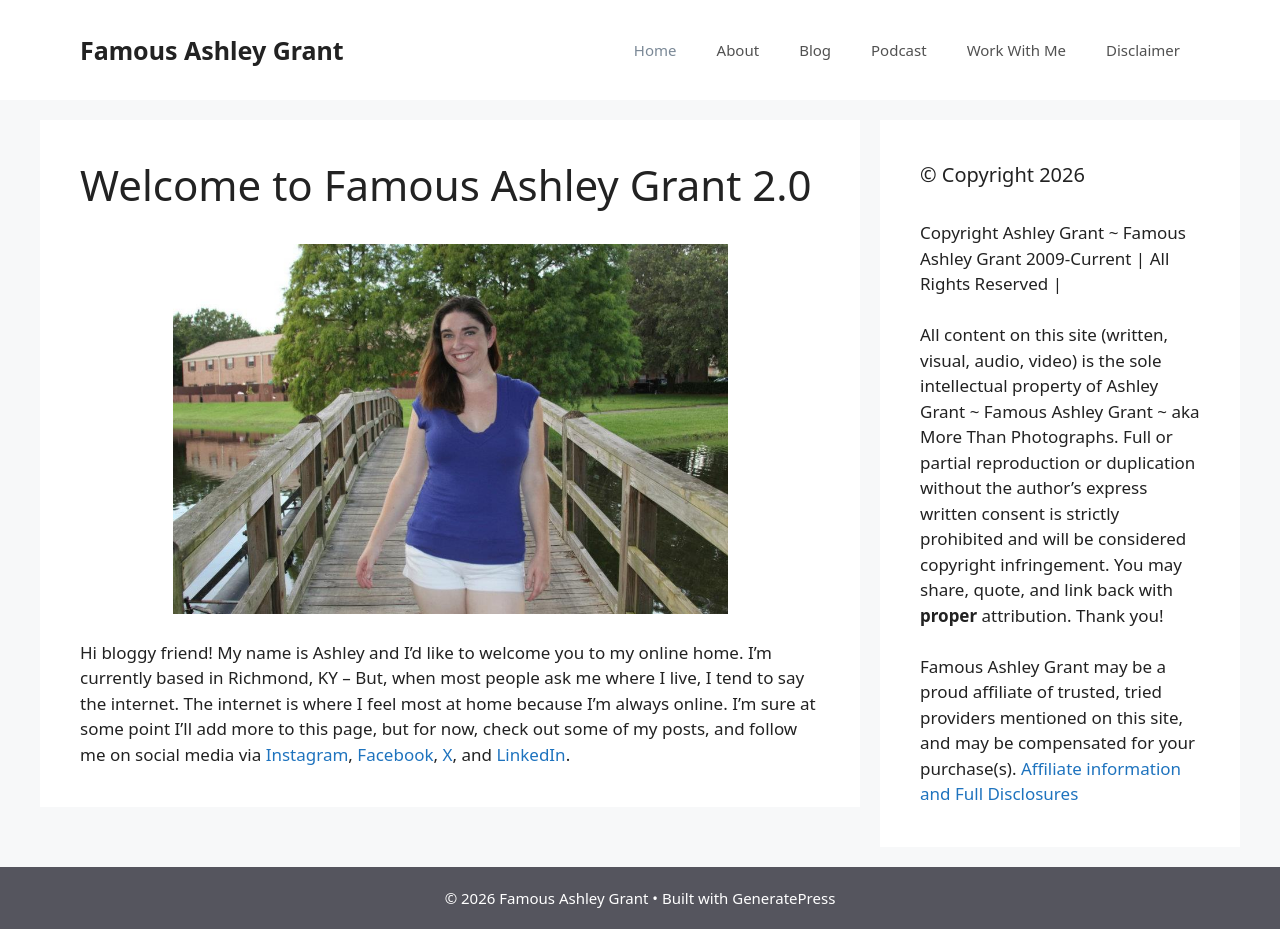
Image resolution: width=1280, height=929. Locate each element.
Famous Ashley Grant (212, 50)
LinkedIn (530, 754)
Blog (815, 50)
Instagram (307, 754)
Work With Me (1016, 50)
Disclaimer (1143, 50)
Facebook (395, 754)
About (738, 50)
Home (655, 50)
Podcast (899, 50)
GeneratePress (783, 898)
